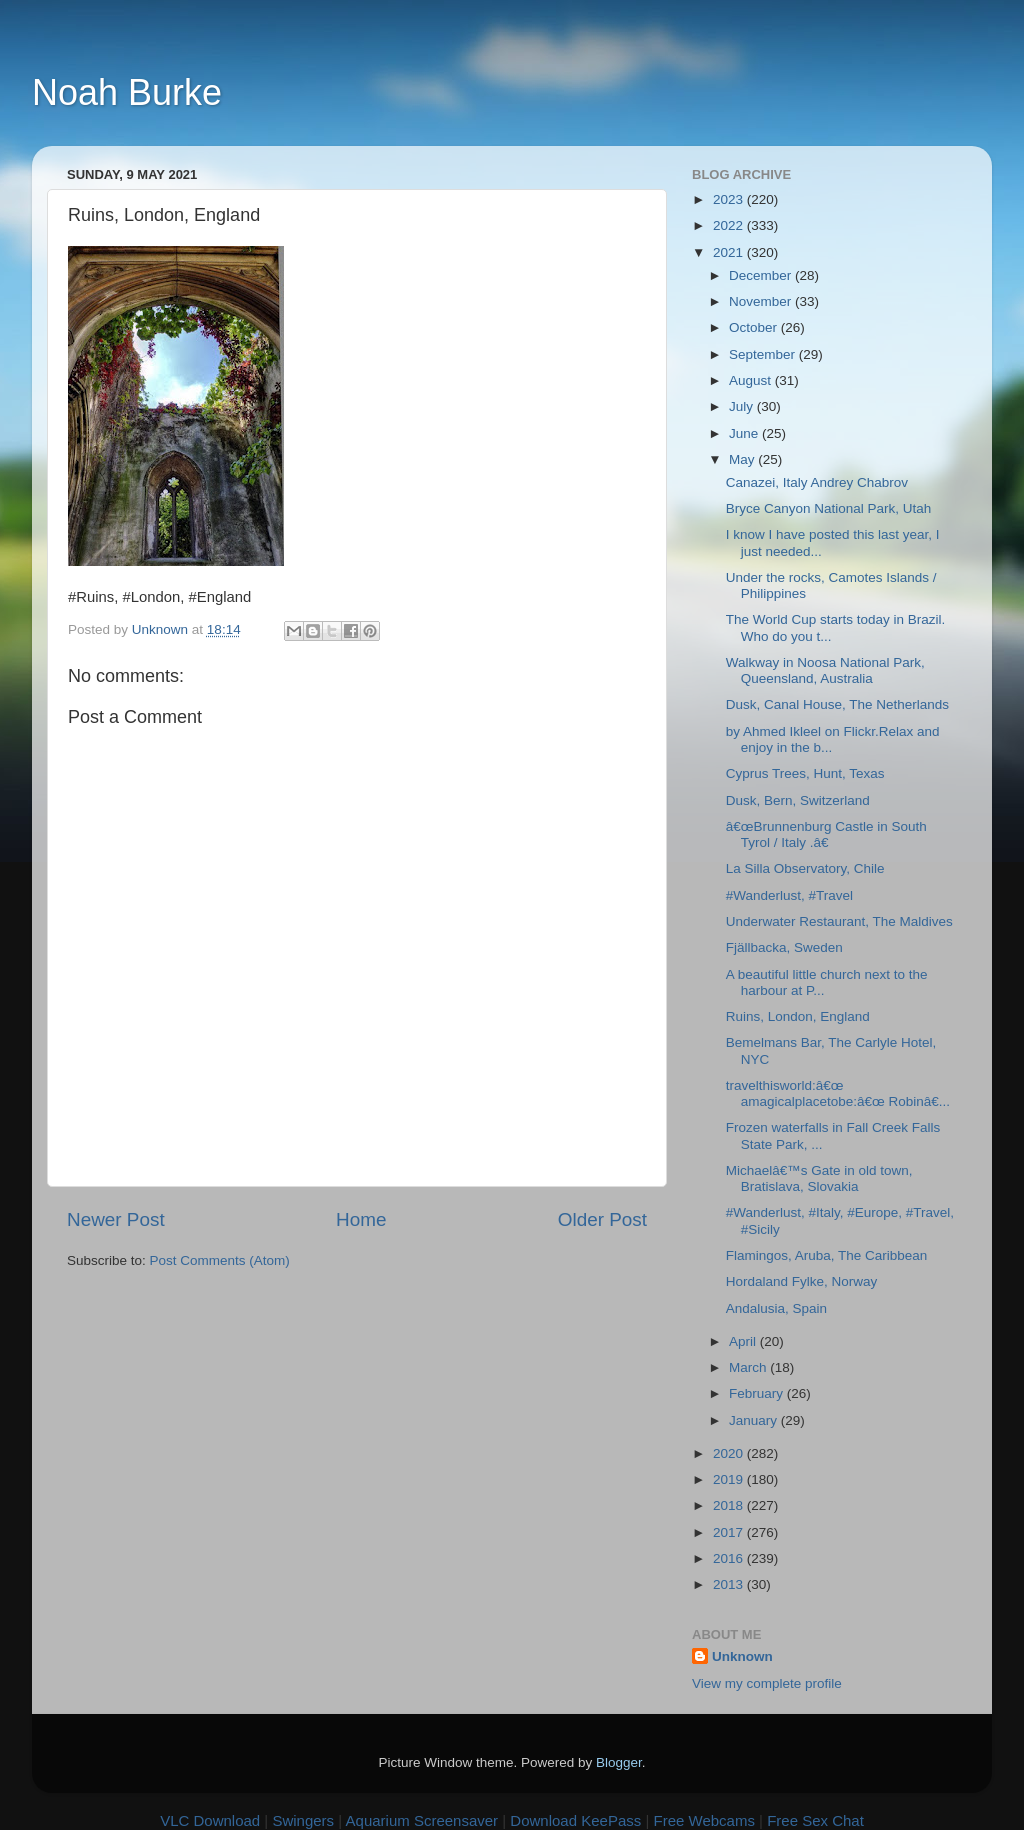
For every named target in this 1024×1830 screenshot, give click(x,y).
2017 (730, 1532)
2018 (730, 1505)
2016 (730, 1558)
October (755, 327)
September (764, 354)
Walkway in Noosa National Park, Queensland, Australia (825, 670)
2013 (730, 1584)
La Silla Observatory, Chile (805, 868)
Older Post (602, 1219)
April (744, 1341)
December (762, 275)
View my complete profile (767, 1683)
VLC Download (210, 1820)
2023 (730, 199)
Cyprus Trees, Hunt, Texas (805, 773)
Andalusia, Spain (776, 1308)
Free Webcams (704, 1820)
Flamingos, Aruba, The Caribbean (827, 1255)
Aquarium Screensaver (422, 1820)
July (743, 406)
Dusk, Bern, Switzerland (798, 800)
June (745, 433)
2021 (730, 252)
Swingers (303, 1820)
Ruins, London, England (798, 1016)
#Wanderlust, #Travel (789, 895)
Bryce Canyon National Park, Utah (829, 508)
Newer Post (116, 1219)
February (758, 1393)
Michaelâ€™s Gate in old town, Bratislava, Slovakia (819, 1178)
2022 (730, 225)
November (762, 301)
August (752, 380)
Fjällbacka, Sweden (784, 947)
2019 (730, 1479)
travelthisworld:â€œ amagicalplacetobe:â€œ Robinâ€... (838, 1093)
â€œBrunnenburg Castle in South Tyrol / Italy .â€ (826, 834)
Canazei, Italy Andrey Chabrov (817, 482)
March (749, 1367)
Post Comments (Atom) (220, 1260)
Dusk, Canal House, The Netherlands (837, 704)
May (743, 459)
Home (361, 1219)
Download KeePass (575, 1820)
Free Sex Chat (815, 1820)
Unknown (742, 1656)
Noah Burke (127, 92)
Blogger (619, 1762)
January (755, 1420)
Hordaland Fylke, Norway (802, 1281)
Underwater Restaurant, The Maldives (839, 921)
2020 (730, 1453)
